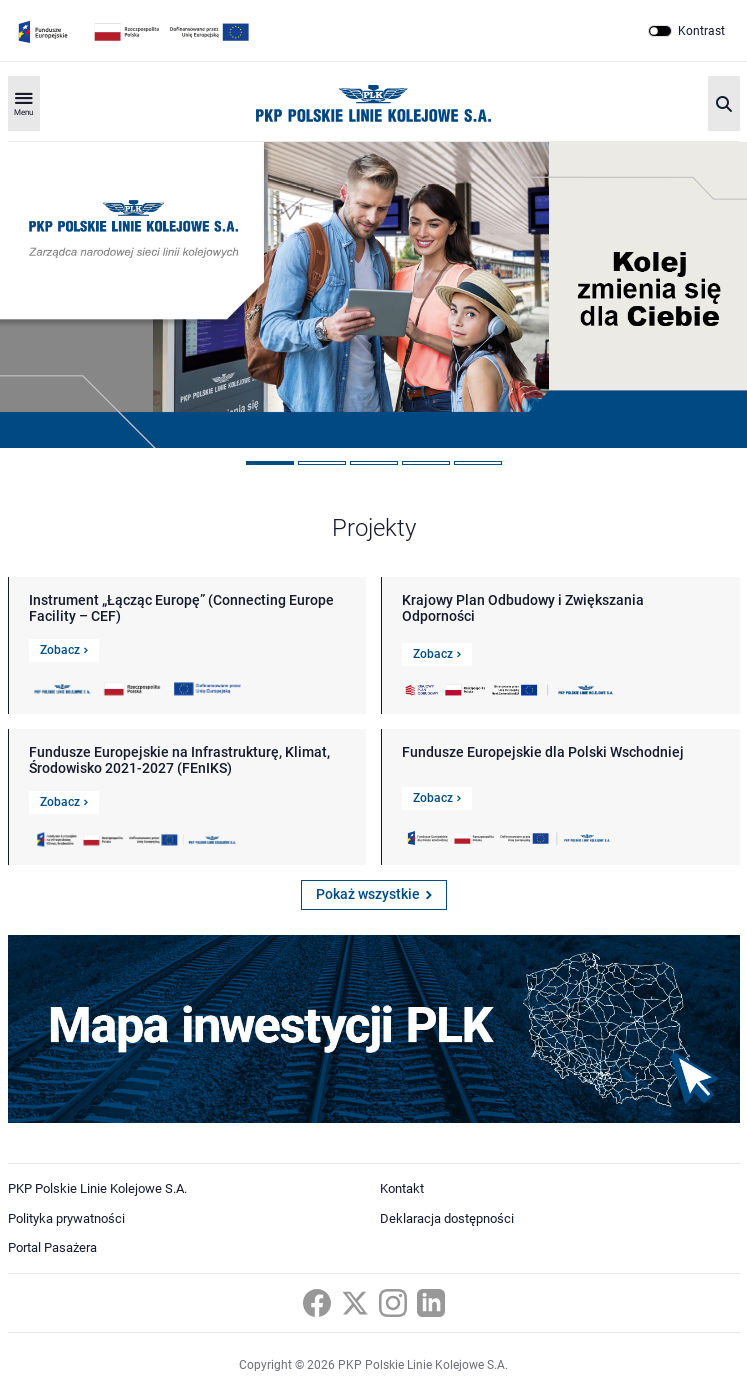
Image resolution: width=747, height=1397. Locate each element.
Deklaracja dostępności (447, 1218)
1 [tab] (270, 463)
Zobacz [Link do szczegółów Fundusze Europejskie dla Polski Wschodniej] (437, 798)
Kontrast (701, 31)
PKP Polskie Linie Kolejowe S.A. (97, 1188)
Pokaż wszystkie (374, 894)
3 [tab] (374, 463)
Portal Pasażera (52, 1247)
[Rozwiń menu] (24, 103)
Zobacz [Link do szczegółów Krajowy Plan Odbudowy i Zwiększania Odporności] (437, 654)
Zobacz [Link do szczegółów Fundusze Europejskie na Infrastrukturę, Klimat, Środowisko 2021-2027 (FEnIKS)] (64, 802)
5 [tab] (478, 463)
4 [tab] (426, 463)
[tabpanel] (373, 295)
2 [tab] (322, 463)
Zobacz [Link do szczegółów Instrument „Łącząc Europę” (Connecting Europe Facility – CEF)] (64, 650)
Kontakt (402, 1188)
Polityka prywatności (66, 1218)
